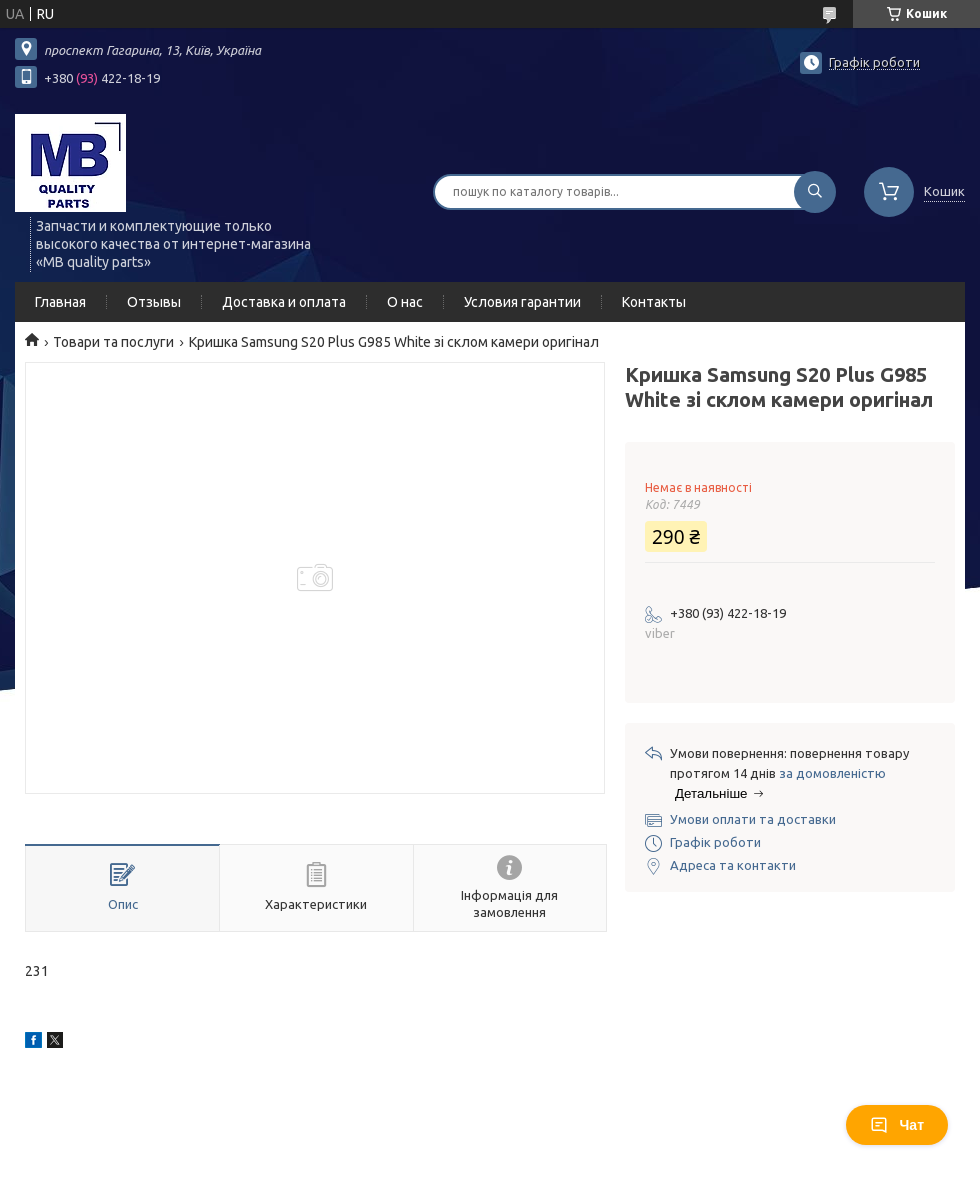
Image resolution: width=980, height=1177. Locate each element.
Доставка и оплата (284, 302)
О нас (405, 302)
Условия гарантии (522, 302)
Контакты (654, 302)
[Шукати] (815, 192)
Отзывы (154, 302)
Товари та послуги (113, 342)
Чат (897, 1125)
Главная (60, 302)
